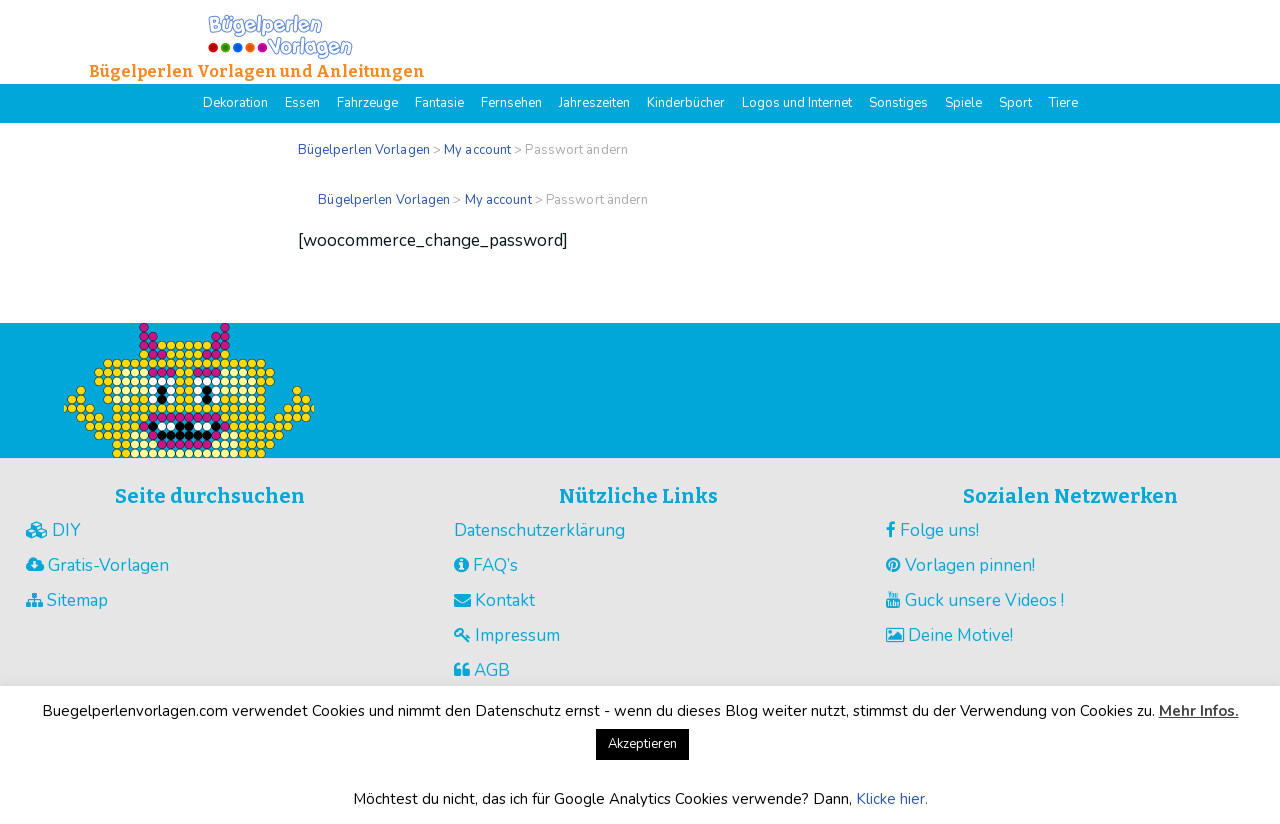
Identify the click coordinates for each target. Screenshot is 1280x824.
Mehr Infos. (1199, 711)
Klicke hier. (892, 799)
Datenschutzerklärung (539, 530)
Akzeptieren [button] (642, 744)
